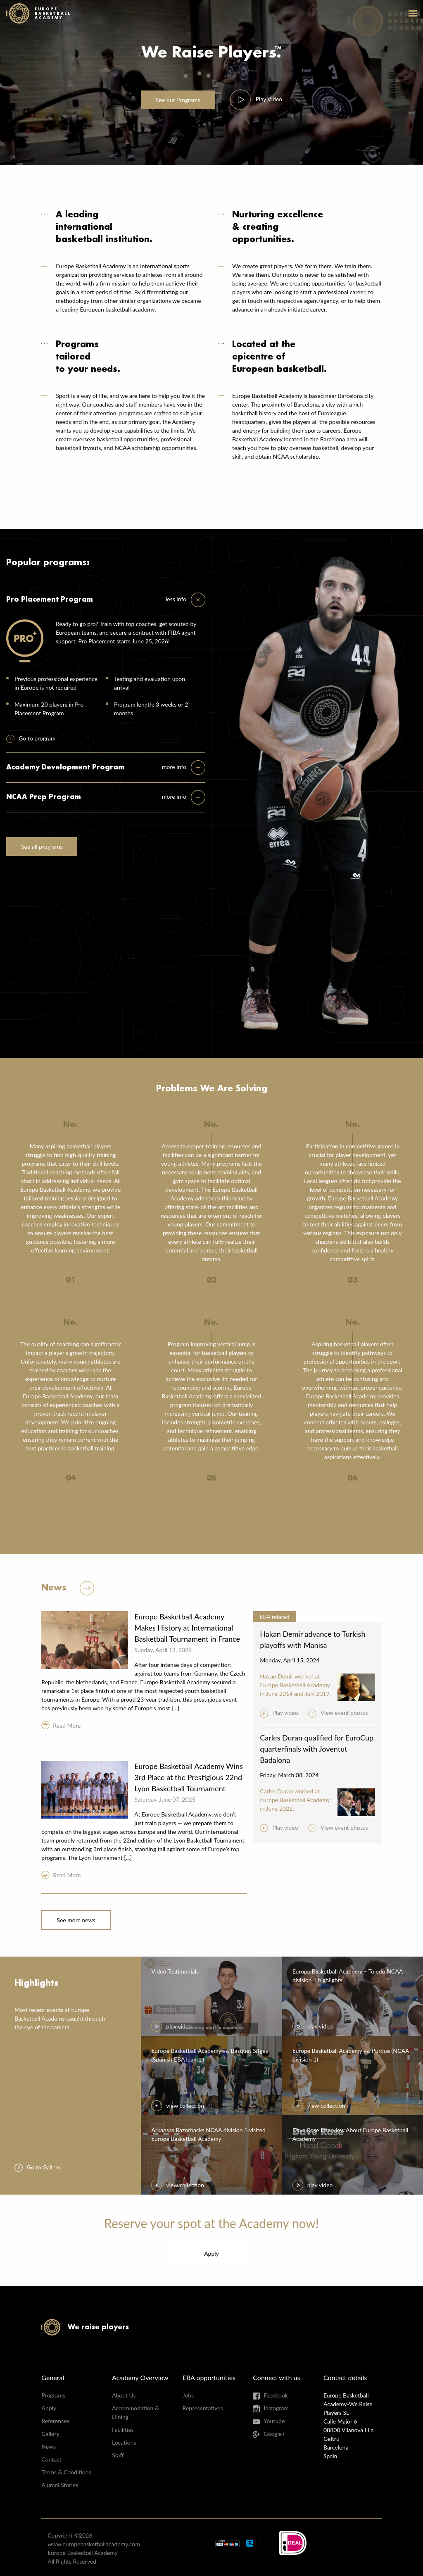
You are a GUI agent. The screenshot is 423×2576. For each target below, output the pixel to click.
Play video (285, 1712)
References (55, 2420)
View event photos (344, 1712)
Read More (67, 1725)
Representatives (203, 2408)
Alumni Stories (59, 2484)
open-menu (412, 13)
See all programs (41, 846)
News (48, 2446)
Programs (178, 99)
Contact (51, 2459)
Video (269, 98)
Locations (124, 2442)
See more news (76, 1920)
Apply (211, 2253)
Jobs (188, 2395)
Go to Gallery (44, 2167)
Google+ (274, 2433)
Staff (118, 2455)
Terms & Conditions (66, 2472)
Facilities (123, 2429)
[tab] (185, 600)
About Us (124, 2395)
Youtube (274, 2420)
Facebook (276, 2395)
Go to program (37, 738)
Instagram (276, 2408)
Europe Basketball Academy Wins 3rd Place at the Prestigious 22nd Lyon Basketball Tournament (188, 1777)
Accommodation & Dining (135, 2412)
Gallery (50, 2433)
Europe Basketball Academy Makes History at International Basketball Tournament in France (187, 1627)
